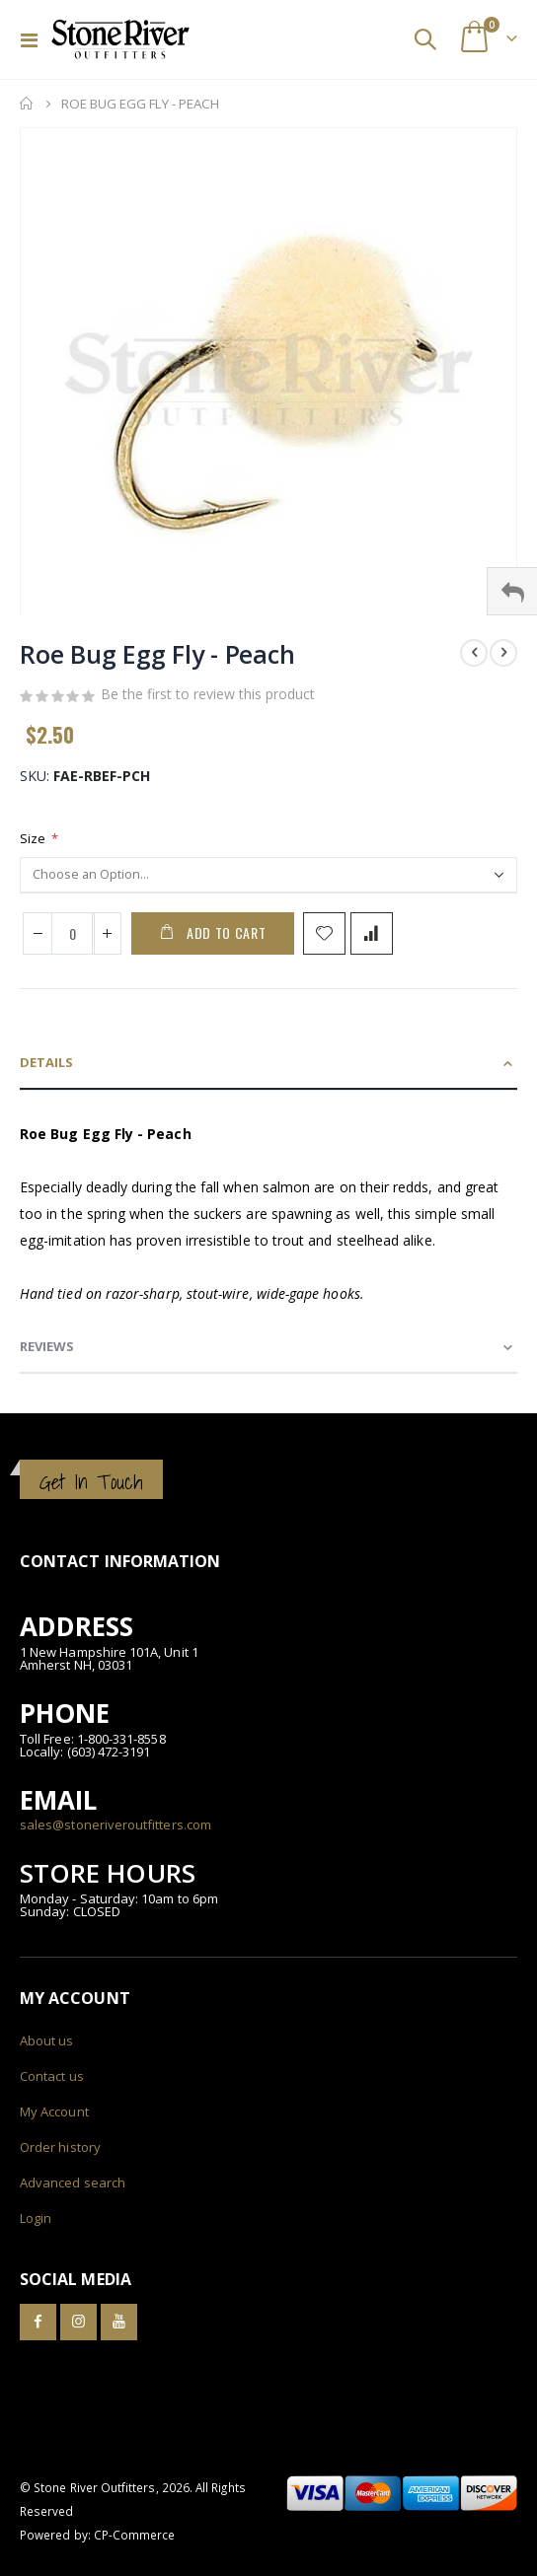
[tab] (268, 1064)
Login (35, 2218)
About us (47, 2040)
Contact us (52, 2076)
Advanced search (72, 2182)
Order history (60, 2147)
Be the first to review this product (208, 693)
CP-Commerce (135, 2534)
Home (27, 103)
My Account (54, 2111)
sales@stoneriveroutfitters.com (115, 1824)
